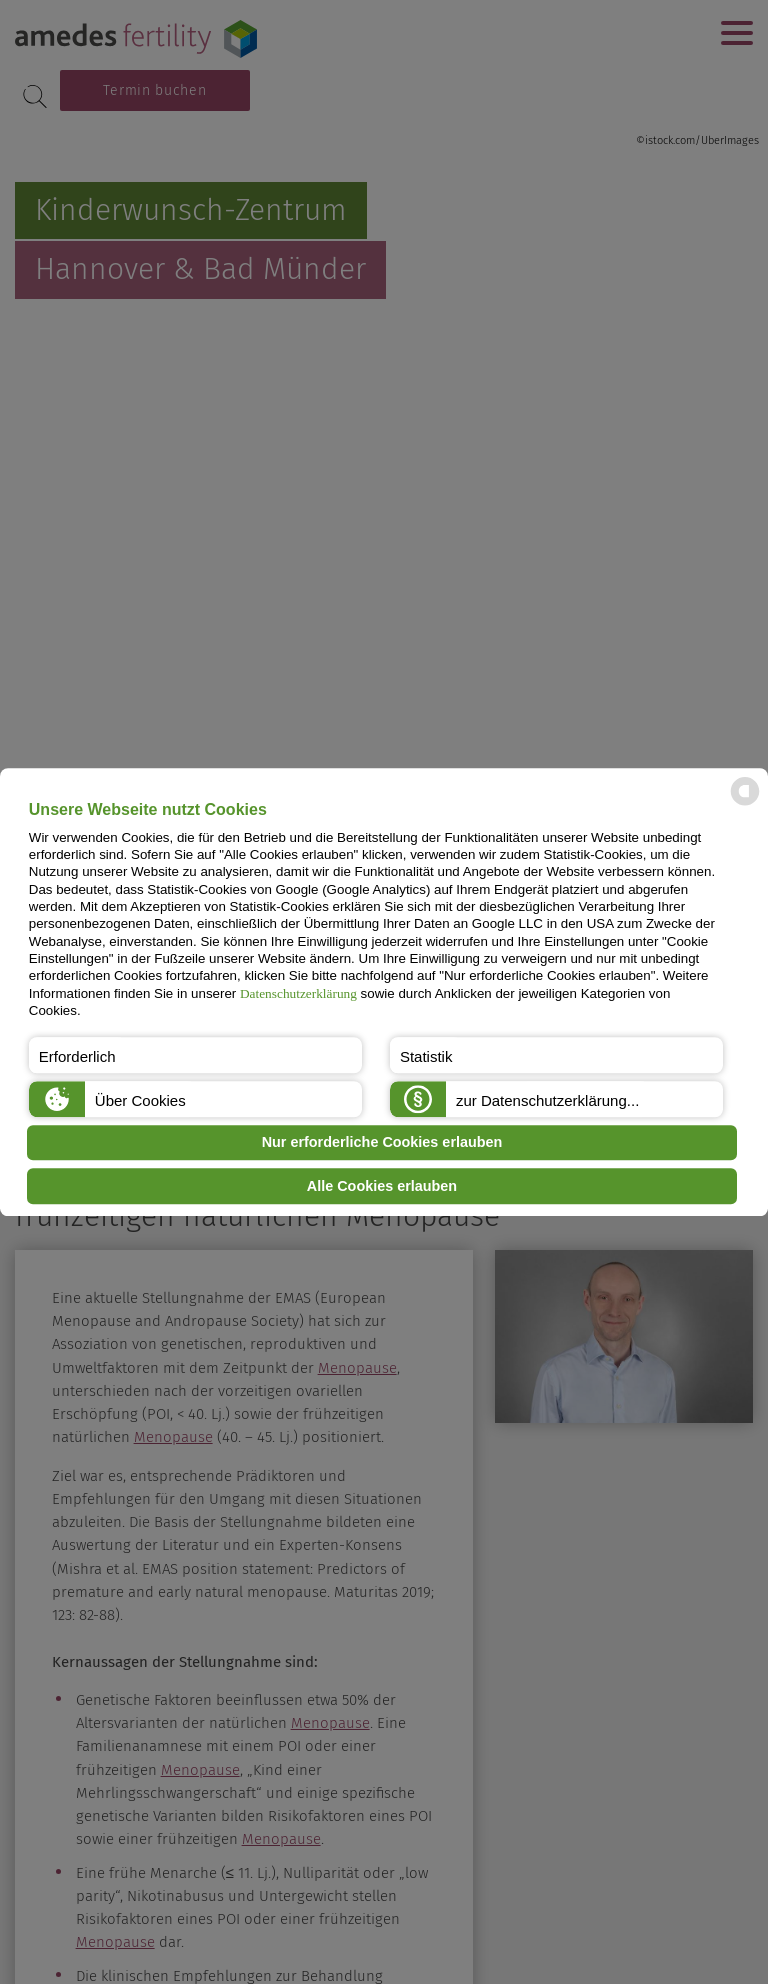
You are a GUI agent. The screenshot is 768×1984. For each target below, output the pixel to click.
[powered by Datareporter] (745, 804)
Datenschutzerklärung (298, 993)
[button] (195, 1055)
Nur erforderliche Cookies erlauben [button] (382, 1143)
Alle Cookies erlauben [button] (382, 1186)
